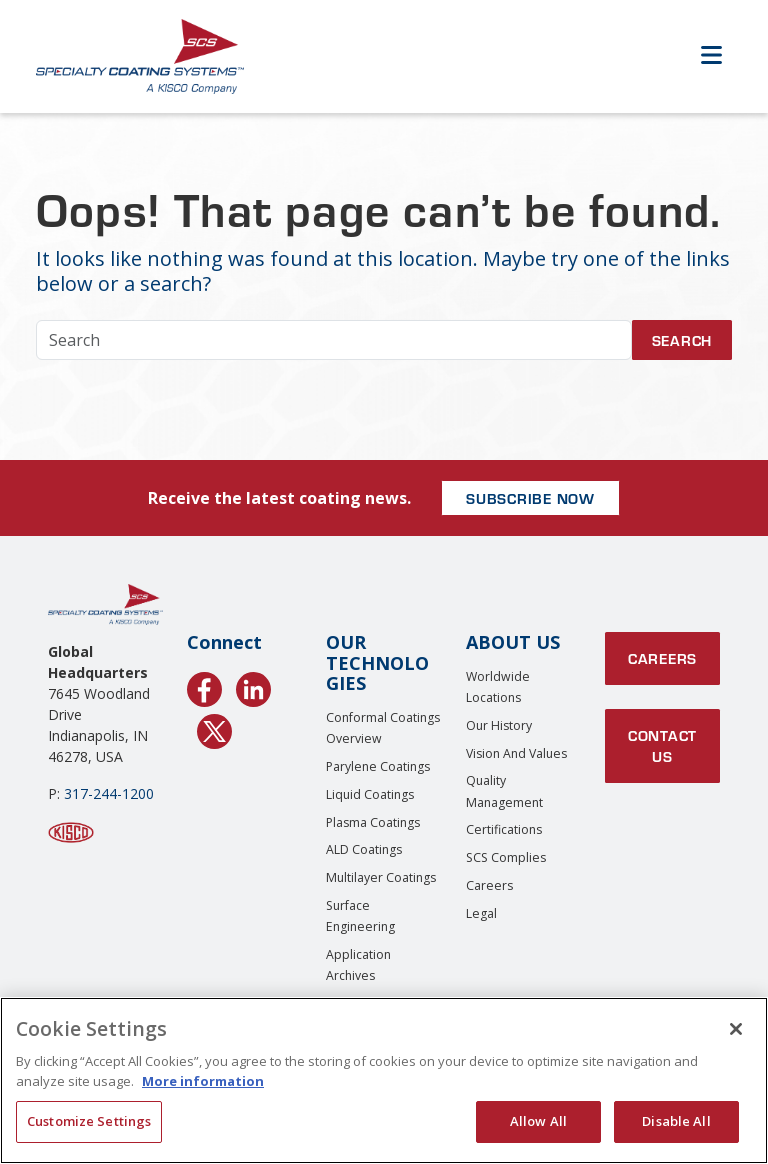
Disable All (676, 1121)
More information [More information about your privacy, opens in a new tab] (203, 1081)
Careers (489, 885)
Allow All (538, 1121)
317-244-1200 (109, 793)
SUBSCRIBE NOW (530, 498)
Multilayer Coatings (381, 877)
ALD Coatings (364, 849)
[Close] (736, 1029)
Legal (481, 913)
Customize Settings (89, 1121)
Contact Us (662, 745)
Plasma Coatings (373, 822)
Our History (499, 725)
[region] (384, 1080)
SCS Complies (506, 857)
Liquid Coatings (370, 794)
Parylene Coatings (378, 766)
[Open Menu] (711, 56)
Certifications (504, 829)
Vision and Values (516, 753)
